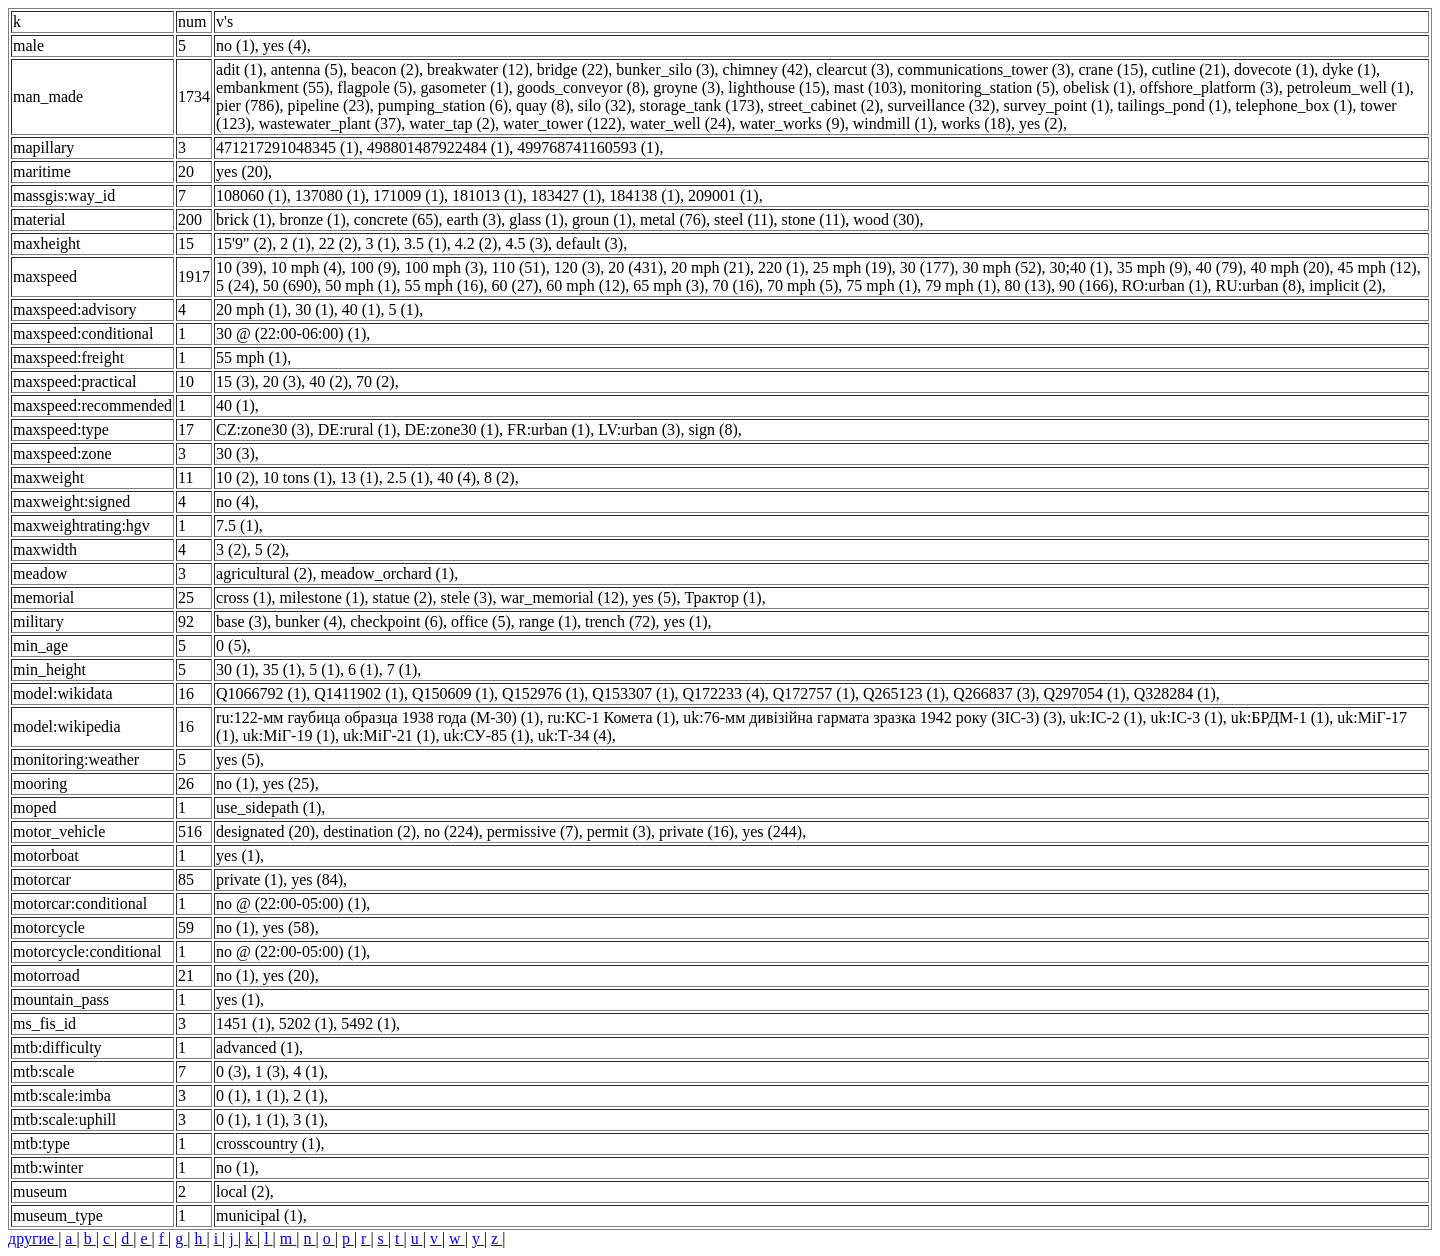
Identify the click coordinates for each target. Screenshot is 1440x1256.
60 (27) (515, 285)
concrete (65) (396, 219)
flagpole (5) (374, 87)
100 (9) (373, 267)
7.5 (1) (237, 525)
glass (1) (536, 219)
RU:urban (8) (1259, 285)
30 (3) (235, 453)
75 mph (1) (881, 285)
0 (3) (231, 1071)
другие (33, 1238)
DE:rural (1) (357, 429)
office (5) (481, 621)
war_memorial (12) (562, 597)
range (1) (548, 621)
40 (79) (1219, 267)
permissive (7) (533, 831)
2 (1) (295, 243)
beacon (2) (385, 69)
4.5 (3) (526, 243)
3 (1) (380, 243)
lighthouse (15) (776, 87)
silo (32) (605, 105)
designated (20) (265, 831)
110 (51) (519, 267)
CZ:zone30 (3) (263, 429)
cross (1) (244, 597)
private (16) (696, 831)
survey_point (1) (1056, 105)
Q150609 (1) (453, 693)
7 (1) (402, 669)
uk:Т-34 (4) (575, 735)
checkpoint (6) (396, 621)
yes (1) (686, 621)
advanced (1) (257, 1047)
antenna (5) (307, 69)
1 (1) (270, 1095)
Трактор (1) (722, 597)
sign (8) (712, 429)
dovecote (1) (1274, 69)
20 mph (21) (710, 267)
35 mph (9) (1152, 267)
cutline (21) (1189, 69)
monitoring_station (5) (983, 87)
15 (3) (235, 381)
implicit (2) (1345, 285)
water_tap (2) (452, 123)
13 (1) (359, 477)
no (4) (235, 501)
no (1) (235, 45)
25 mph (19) (852, 267)
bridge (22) (573, 69)
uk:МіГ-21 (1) (389, 735)
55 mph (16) (443, 285)
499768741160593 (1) (588, 147)
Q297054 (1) (1084, 693)
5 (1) (403, 309)
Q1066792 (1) (261, 693)
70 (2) (375, 381)
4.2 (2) (476, 243)
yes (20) (242, 171)
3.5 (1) (425, 243)
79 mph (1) (960, 285)
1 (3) (270, 1071)
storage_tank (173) (700, 105)
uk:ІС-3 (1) (1186, 717)
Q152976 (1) (543, 693)
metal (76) (673, 219)
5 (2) (270, 549)
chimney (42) (766, 69)
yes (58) (289, 927)
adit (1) (239, 69)
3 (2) (231, 549)
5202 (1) (306, 1023)
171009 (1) (408, 195)
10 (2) (235, 477)
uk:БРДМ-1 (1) (1280, 717)
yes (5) (654, 597)
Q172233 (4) (724, 693)
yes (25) (289, 783)
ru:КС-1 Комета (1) (611, 717)
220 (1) (781, 267)
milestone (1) (322, 597)
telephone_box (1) (1293, 105)
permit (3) (619, 831)
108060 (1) (251, 195)
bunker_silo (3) (665, 69)
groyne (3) (686, 87)
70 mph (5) (802, 285)
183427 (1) (566, 195)
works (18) (976, 123)
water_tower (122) (562, 123)
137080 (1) (330, 195)
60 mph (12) (585, 285)
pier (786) (248, 105)
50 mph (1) (360, 285)
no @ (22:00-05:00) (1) (291, 903)
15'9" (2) (244, 243)
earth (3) (474, 219)
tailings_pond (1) (1173, 105)
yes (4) (285, 45)
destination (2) (369, 831)
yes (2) (1041, 123)
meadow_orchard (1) (387, 573)
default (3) (589, 243)
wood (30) (886, 219)
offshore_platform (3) (1209, 87)
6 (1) (363, 669)
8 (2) (499, 477)
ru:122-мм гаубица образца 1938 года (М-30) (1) (377, 717)
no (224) (451, 831)
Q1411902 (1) (359, 693)
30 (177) (927, 267)
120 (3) (577, 267)
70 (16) (735, 285)
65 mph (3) (668, 285)
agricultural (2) (264, 573)
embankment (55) (272, 87)
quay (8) (543, 105)
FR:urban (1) (548, 429)
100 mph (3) (443, 267)
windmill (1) (893, 123)
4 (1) (308, 1071)
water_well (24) (681, 123)
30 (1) (314, 309)
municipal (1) (259, 1215)
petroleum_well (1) (1348, 87)
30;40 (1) (1079, 267)
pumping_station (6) (443, 105)
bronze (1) (313, 219)
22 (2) (338, 243)
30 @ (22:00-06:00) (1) (291, 333)
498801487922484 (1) (438, 147)
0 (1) (231, 1095)
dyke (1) (1349, 69)
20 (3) (282, 381)
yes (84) (317, 879)
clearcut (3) (852, 69)
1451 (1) (243, 1023)
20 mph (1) (251, 309)
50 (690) (290, 285)
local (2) (243, 1191)
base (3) (241, 621)
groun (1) (602, 219)
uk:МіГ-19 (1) (289, 735)
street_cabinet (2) (824, 105)
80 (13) (1027, 285)
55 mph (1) (251, 357)
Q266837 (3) (994, 693)
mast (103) (868, 87)
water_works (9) (791, 123)
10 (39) (239, 267)
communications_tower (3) (984, 69)
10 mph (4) (306, 267)
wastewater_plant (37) (330, 123)
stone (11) (813, 219)
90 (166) (1086, 285)
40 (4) (456, 477)
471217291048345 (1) (287, 147)
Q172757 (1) (814, 693)
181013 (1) (487, 195)
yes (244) (772, 831)
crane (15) (1110, 69)
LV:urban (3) (639, 429)
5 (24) (235, 285)
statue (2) (402, 597)
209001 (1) (723, 195)
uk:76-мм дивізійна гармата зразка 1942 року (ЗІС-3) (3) (872, 717)
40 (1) (361, 309)
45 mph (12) (1377, 267)
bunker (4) (308, 621)
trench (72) (620, 621)
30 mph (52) (1001, 267)
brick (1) (244, 219)
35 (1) (282, 669)
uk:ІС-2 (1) (1106, 717)
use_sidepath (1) (268, 807)
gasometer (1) (464, 87)
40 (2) (328, 381)
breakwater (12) (478, 69)
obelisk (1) (1097, 87)
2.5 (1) (408, 477)
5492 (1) (368, 1023)
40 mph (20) (1289, 267)
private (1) (249, 879)
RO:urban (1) (1165, 285)
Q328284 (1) (1175, 693)
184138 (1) (644, 195)
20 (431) (635, 267)
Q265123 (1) (904, 693)
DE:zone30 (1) (451, 429)
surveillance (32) (941, 105)
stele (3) (466, 597)
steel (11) (743, 219)
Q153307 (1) (633, 693)
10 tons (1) (297, 477)
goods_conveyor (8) (581, 87)
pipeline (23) (329, 105)
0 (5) (231, 645)
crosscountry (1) (268, 1143)
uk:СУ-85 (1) (486, 735)
